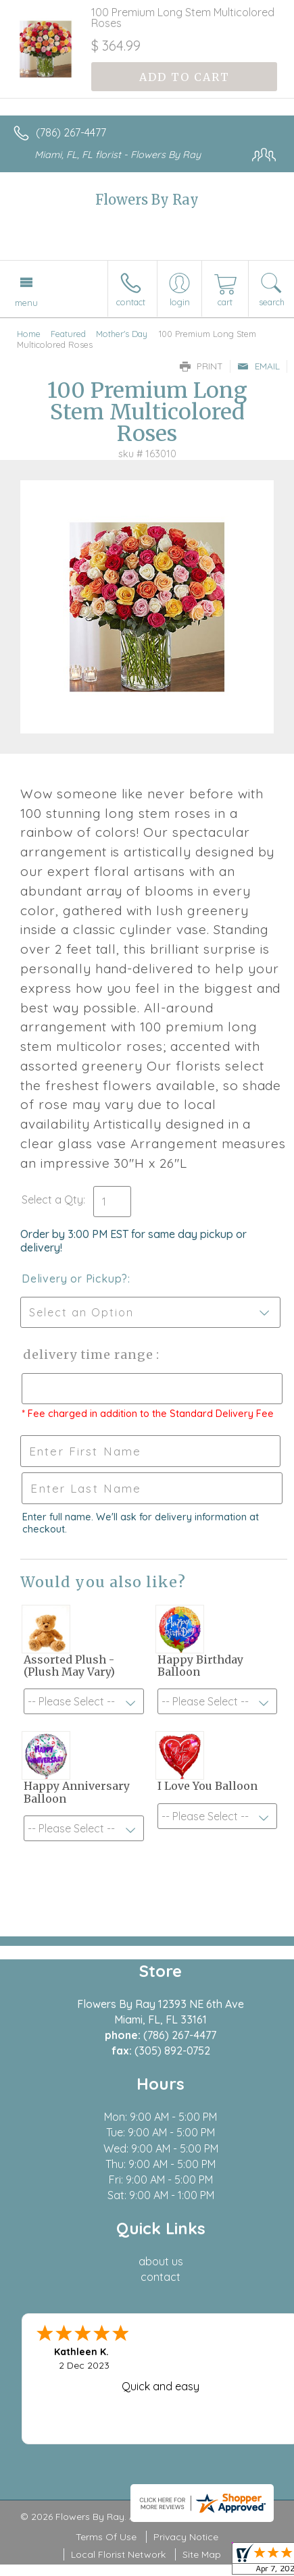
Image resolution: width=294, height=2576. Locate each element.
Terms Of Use (106, 2537)
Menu (26, 302)
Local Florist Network (118, 2554)
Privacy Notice (185, 2537)
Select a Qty (52, 1199)
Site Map (201, 2554)
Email (258, 366)
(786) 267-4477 (71, 132)
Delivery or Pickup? (75, 1278)
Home (29, 333)
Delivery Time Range (88, 1354)
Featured (68, 333)
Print (201, 366)
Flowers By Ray (147, 199)
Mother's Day (121, 333)
